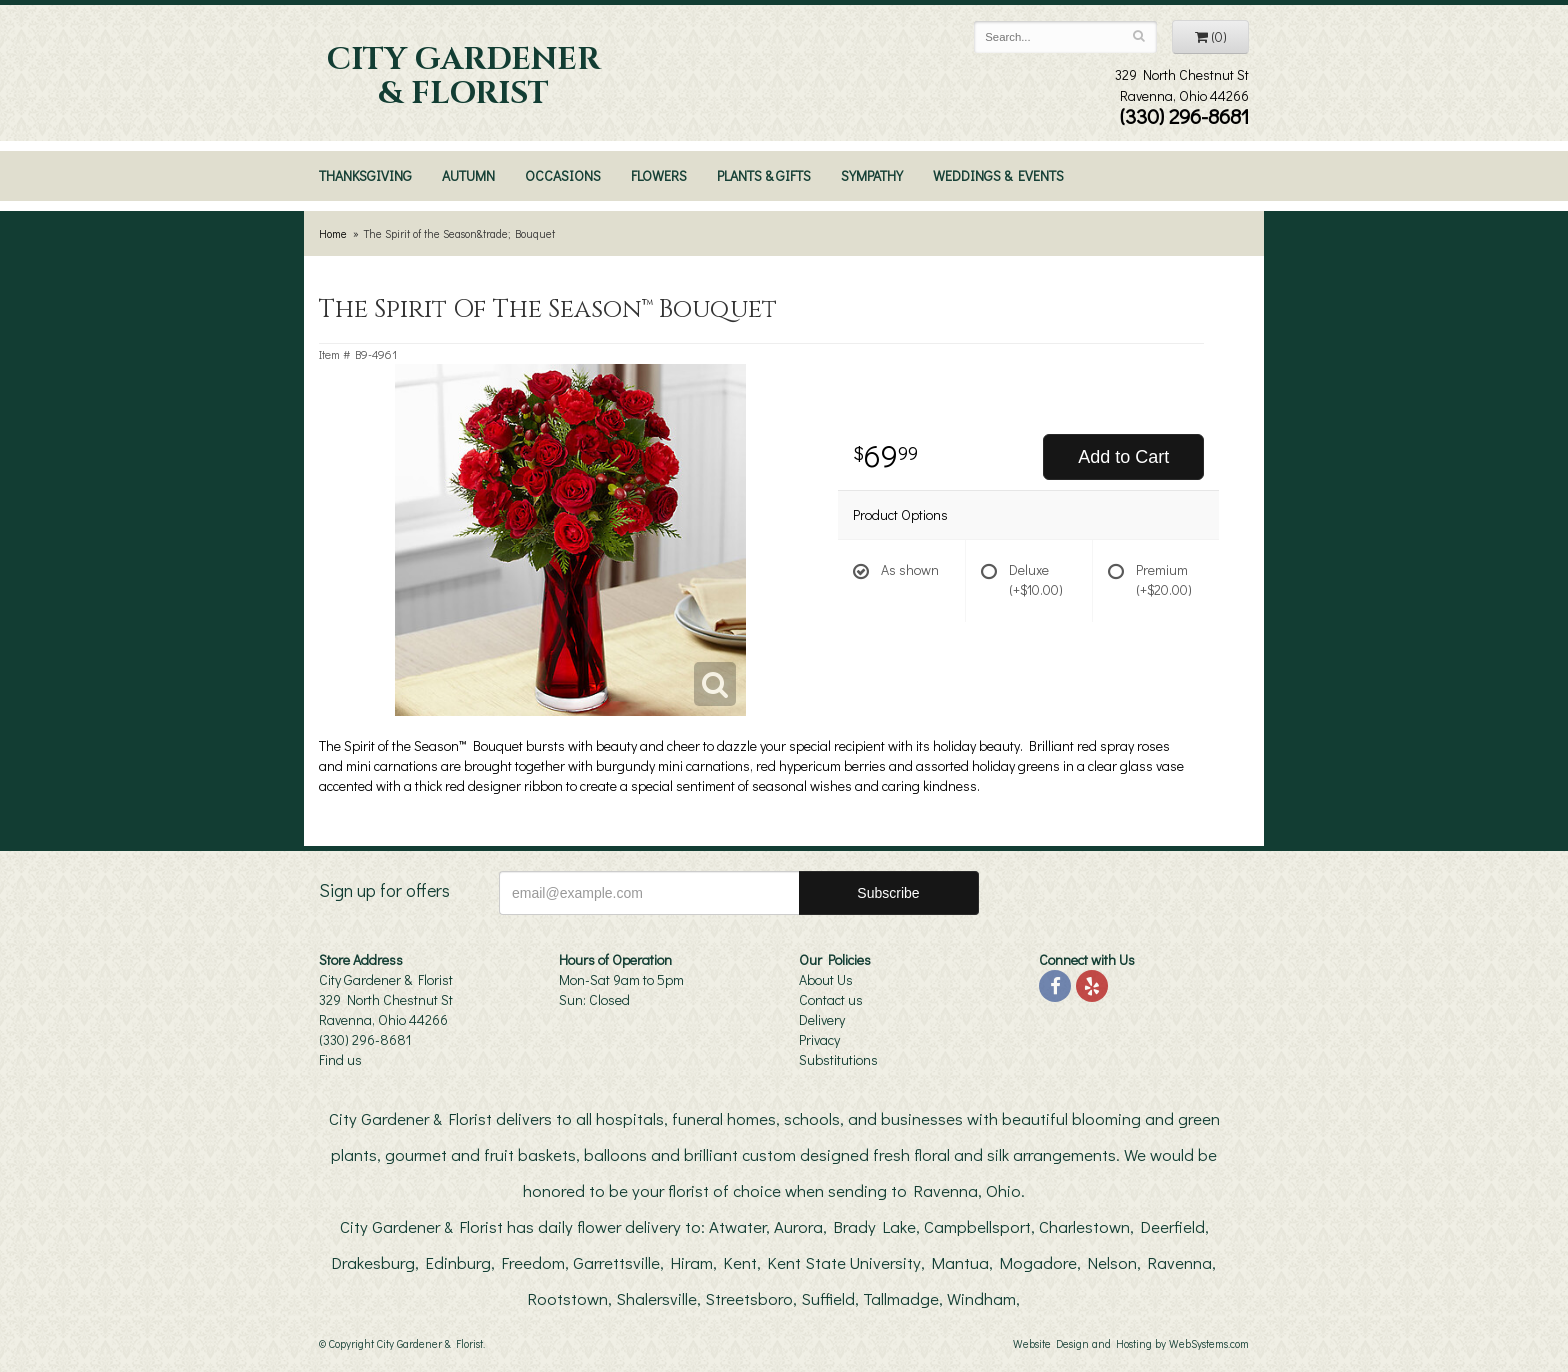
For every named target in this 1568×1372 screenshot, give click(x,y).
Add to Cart (1123, 457)
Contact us (831, 999)
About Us (826, 979)
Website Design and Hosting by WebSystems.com (1131, 1343)
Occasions (563, 175)
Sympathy (872, 175)
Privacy (819, 1039)
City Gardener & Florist (463, 77)
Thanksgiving (365, 175)
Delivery (822, 1019)
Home (333, 233)
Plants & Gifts (764, 175)
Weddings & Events (998, 175)
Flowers (659, 175)
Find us (340, 1059)
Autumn (468, 175)
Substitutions (838, 1059)
